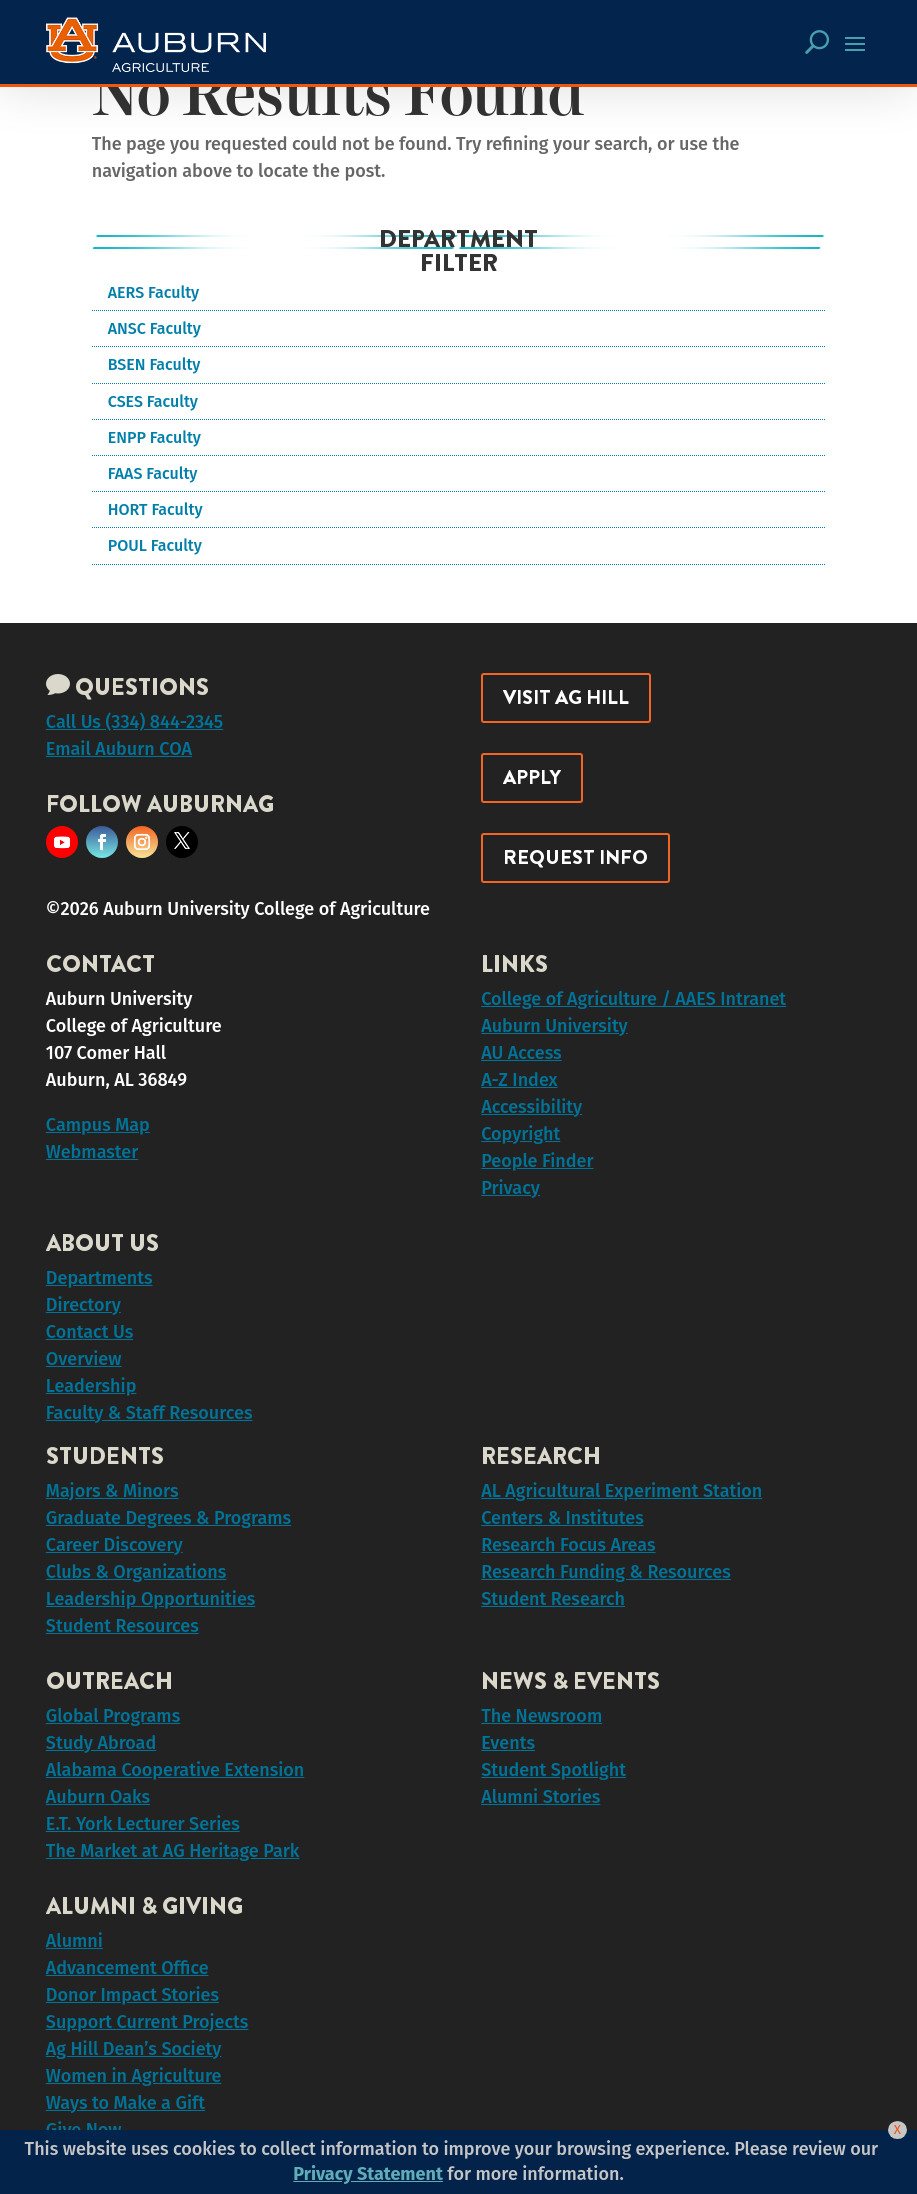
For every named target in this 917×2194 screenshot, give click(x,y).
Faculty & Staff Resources (149, 1413)
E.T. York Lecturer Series (143, 1824)
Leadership (91, 1386)
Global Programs (113, 1716)
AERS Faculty (153, 292)
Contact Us (89, 1332)
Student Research (553, 1599)
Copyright (520, 1134)
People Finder (537, 1161)
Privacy (510, 1188)
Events (508, 1743)
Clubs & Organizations (136, 1572)
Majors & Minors (112, 1491)
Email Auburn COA (119, 749)
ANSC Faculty (154, 328)
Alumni (74, 1941)
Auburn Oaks (98, 1797)
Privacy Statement (368, 2174)
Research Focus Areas (568, 1545)
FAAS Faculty (153, 473)
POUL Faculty (155, 545)
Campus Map (98, 1125)
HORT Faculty (155, 509)
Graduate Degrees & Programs (168, 1518)
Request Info (575, 857)
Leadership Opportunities (150, 1599)
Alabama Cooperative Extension (175, 1770)
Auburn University (554, 1026)
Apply (532, 777)
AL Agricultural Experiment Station (621, 1491)
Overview (84, 1359)
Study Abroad (101, 1743)
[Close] (897, 2130)
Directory (83, 1305)
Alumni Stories (540, 1797)
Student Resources (122, 1626)
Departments (99, 1278)
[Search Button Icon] (816, 42)
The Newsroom (541, 1716)
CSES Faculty (153, 401)
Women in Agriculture (134, 2076)
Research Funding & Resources (606, 1572)
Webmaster (92, 1152)
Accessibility (531, 1107)
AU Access (521, 1053)
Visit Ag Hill (566, 697)
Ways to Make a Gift (125, 2103)
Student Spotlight (553, 1770)
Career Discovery (114, 1545)
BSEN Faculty (154, 364)
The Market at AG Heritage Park (173, 1851)
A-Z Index (519, 1080)
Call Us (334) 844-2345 (134, 722)
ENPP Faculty (154, 437)
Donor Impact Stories (132, 1995)
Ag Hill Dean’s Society (133, 2049)
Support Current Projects (147, 2022)
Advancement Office (127, 1968)
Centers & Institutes (562, 1518)
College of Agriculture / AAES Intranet (633, 999)
